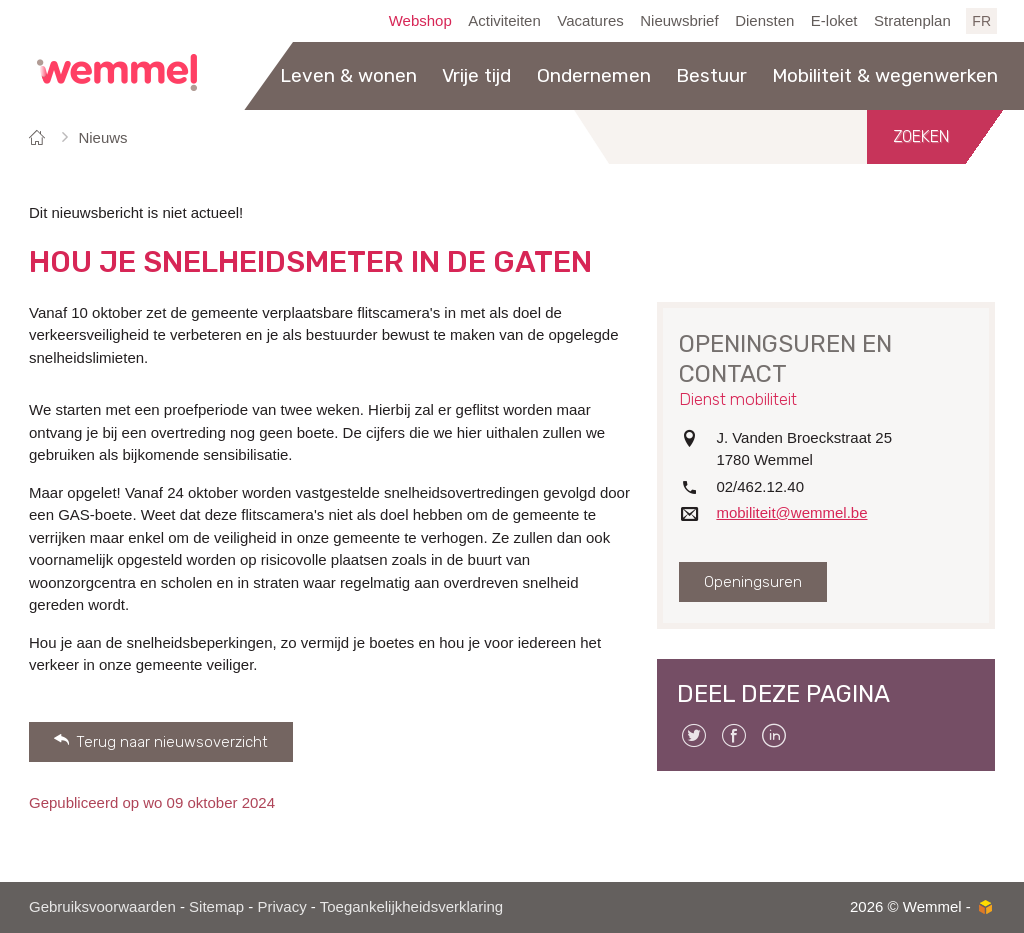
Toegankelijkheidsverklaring (411, 906)
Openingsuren (753, 582)
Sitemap (216, 906)
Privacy (281, 906)
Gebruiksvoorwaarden (102, 906)
